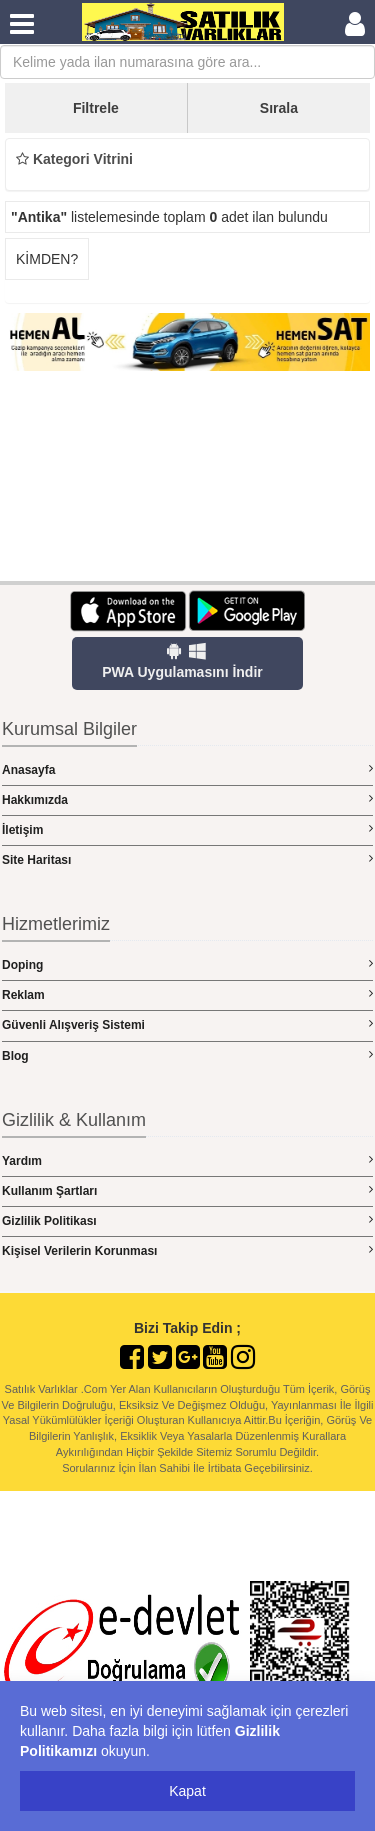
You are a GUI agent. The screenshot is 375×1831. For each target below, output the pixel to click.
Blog (187, 1055)
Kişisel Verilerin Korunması (187, 1250)
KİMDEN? (47, 259)
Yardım (187, 1160)
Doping (187, 964)
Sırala (279, 108)
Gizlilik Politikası (187, 1220)
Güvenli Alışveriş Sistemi (187, 1024)
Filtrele (96, 108)
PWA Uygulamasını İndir (182, 661)
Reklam (187, 994)
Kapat (187, 1791)
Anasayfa (187, 769)
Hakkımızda (187, 799)
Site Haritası (187, 859)
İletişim (187, 829)
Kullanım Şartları (187, 1190)
